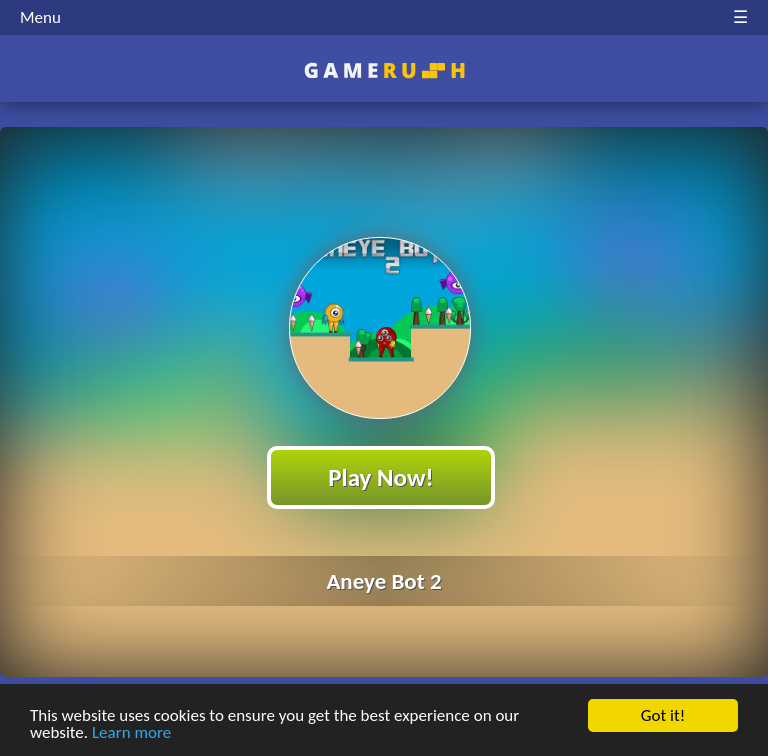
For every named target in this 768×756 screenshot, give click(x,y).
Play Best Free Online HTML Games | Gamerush (384, 70)
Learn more (131, 734)
